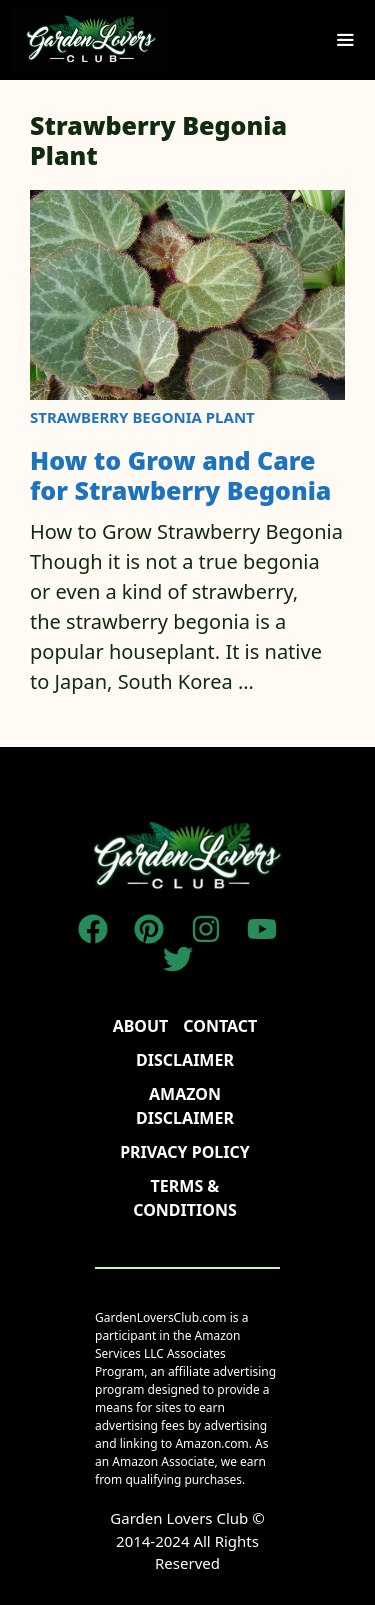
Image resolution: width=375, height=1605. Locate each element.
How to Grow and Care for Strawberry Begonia (180, 475)
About (141, 1026)
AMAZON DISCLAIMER (185, 1106)
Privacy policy (185, 1152)
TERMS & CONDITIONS (185, 1198)
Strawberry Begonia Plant (142, 417)
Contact (220, 1026)
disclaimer (185, 1060)
